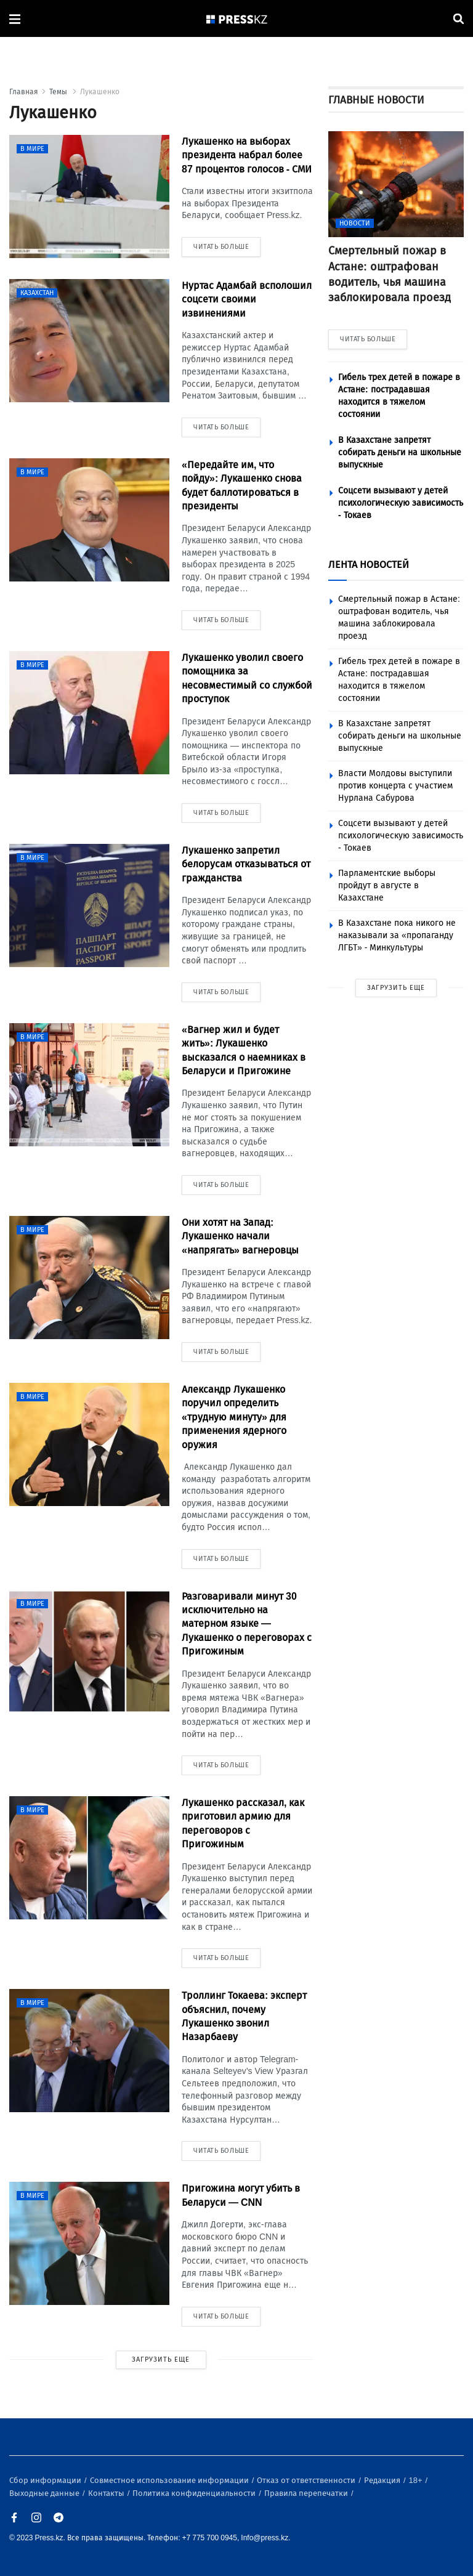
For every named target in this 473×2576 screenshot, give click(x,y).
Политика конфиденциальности (194, 2493)
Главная (23, 91)
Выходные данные (45, 2493)
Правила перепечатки (307, 2493)
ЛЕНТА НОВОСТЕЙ (368, 564)
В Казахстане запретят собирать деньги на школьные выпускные (399, 452)
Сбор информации (46, 2480)
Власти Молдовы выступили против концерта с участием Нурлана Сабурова (395, 785)
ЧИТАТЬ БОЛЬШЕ (367, 339)
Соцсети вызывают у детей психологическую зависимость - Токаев (400, 502)
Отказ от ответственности (307, 2480)
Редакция (383, 2480)
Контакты (107, 2493)
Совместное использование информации (170, 2480)
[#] (237, 19)
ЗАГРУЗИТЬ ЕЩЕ (161, 2359)
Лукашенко (99, 91)
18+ (416, 2480)
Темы (59, 91)
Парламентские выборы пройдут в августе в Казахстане (386, 885)
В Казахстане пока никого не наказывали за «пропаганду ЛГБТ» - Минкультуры (397, 935)
